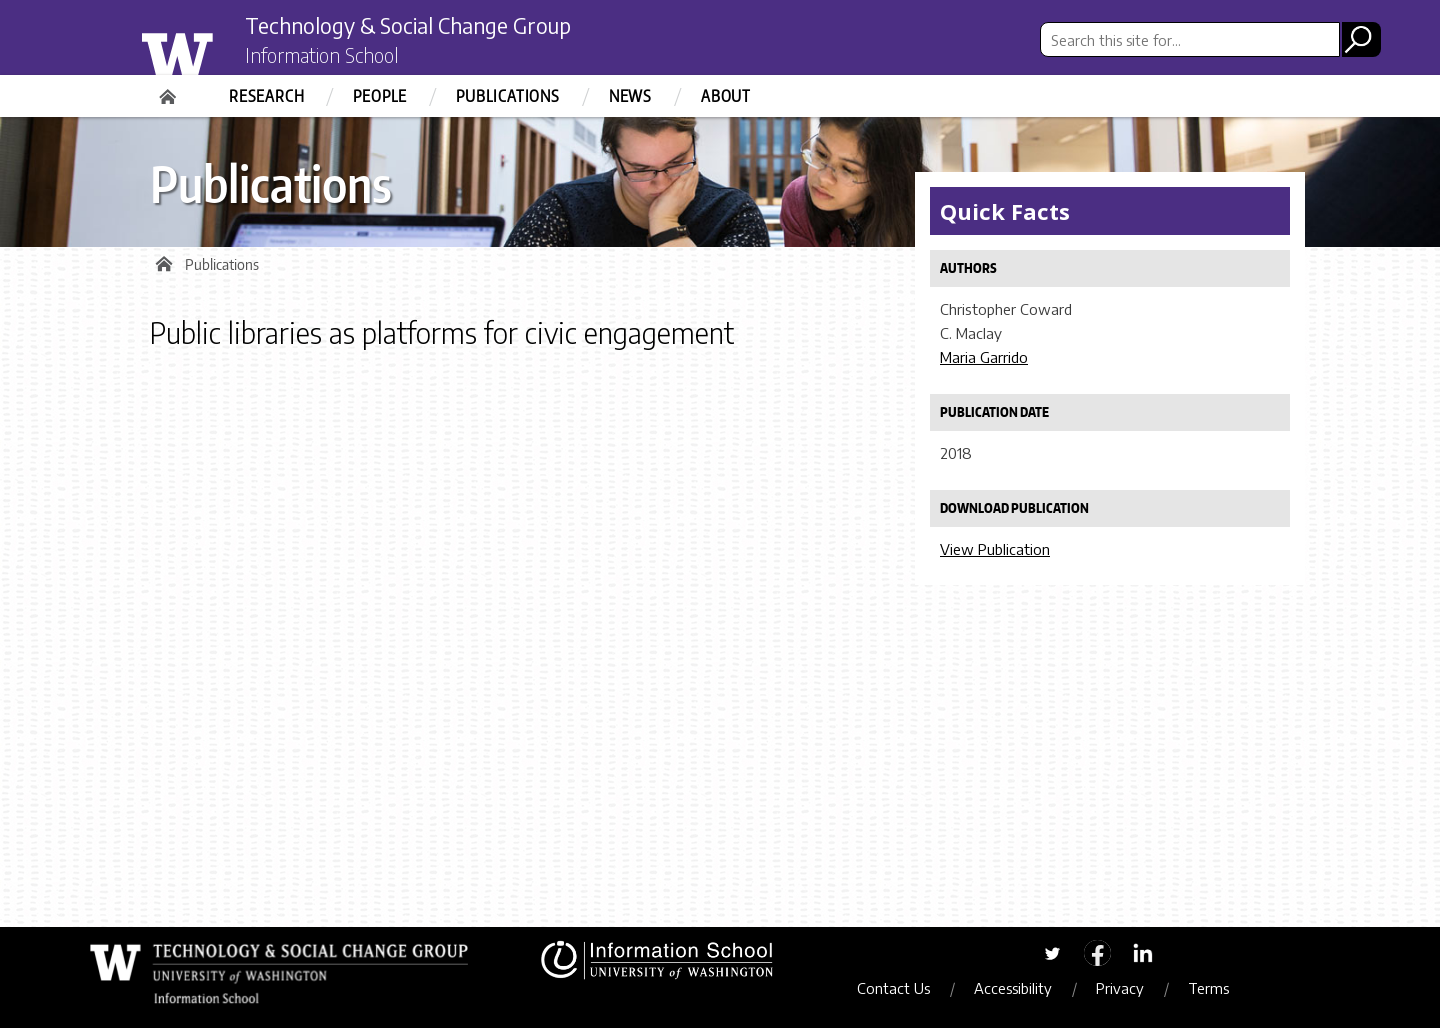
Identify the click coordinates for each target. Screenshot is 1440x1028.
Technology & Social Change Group (432, 27)
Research (266, 96)
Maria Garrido (984, 357)
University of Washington (216, 53)
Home (170, 90)
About (726, 96)
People (380, 96)
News (630, 96)
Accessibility (1022, 988)
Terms (1217, 988)
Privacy (1129, 988)
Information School (333, 58)
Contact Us (902, 988)
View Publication (995, 549)
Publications (508, 96)
